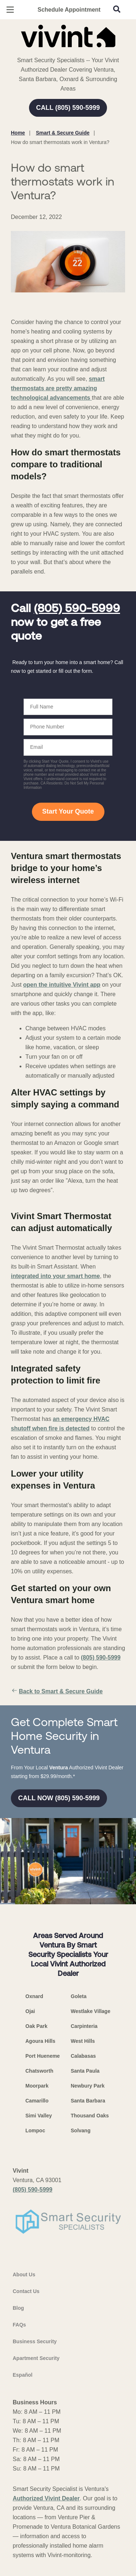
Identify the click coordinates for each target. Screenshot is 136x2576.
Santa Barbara (88, 2101)
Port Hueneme (42, 2056)
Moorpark (37, 2086)
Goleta (79, 1996)
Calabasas (83, 2056)
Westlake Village (90, 2011)
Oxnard (34, 1996)
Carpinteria (84, 2026)
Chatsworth (39, 2071)
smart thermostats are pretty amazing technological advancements (57, 388)
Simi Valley (38, 2115)
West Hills (83, 2041)
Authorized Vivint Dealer (46, 2498)
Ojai (30, 2011)
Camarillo (37, 2101)
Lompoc (35, 2130)
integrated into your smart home (55, 1276)
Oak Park (36, 2026)
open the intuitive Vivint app (61, 985)
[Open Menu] (10, 9)
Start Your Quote (68, 811)
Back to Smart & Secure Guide (57, 1691)
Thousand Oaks (90, 2115)
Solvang (80, 2130)
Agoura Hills (40, 2041)
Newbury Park (87, 2086)
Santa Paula (85, 2071)
